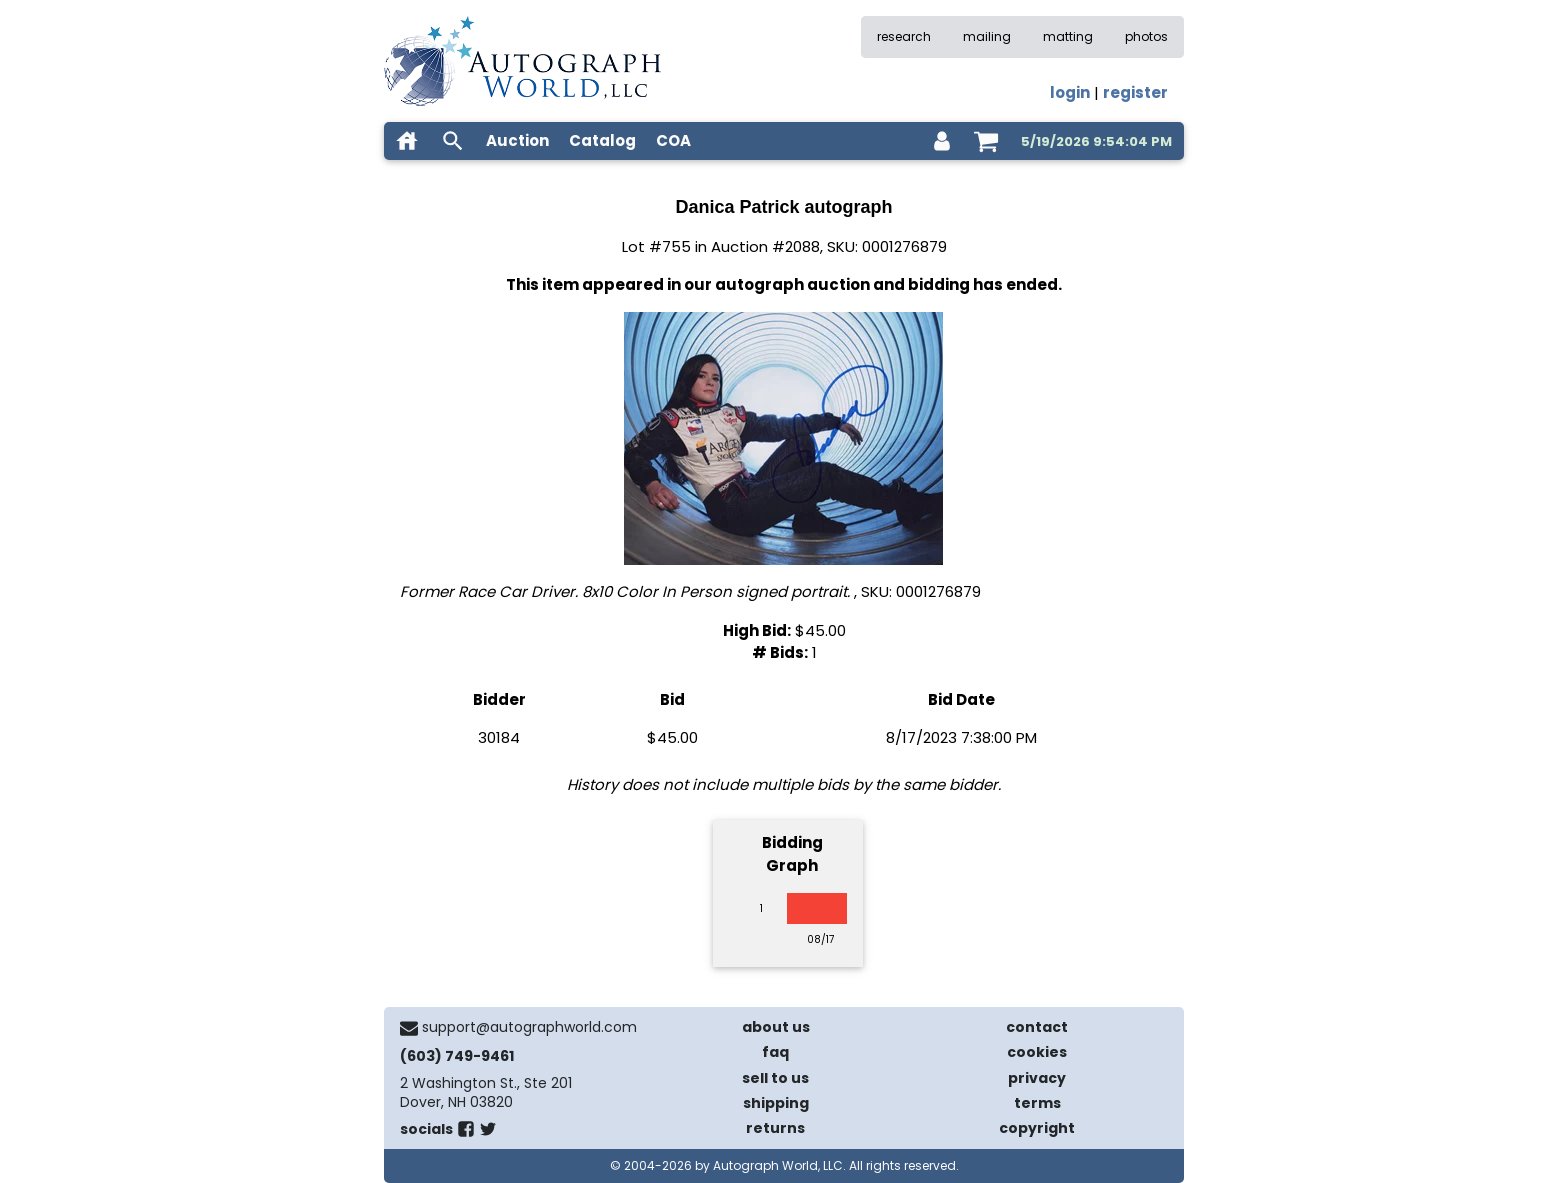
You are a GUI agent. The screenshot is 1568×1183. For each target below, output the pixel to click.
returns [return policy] (775, 1128)
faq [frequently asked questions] (775, 1052)
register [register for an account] (1135, 92)
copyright (1037, 1128)
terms (1037, 1103)
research (904, 36)
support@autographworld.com (529, 1027)
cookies (1037, 1052)
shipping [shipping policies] (776, 1103)
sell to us (775, 1078)
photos (1146, 36)
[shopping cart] (986, 141)
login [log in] (1070, 92)
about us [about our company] (776, 1027)
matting (1068, 36)
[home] (407, 141)
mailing (987, 36)
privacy (1037, 1078)
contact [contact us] (1037, 1027)
